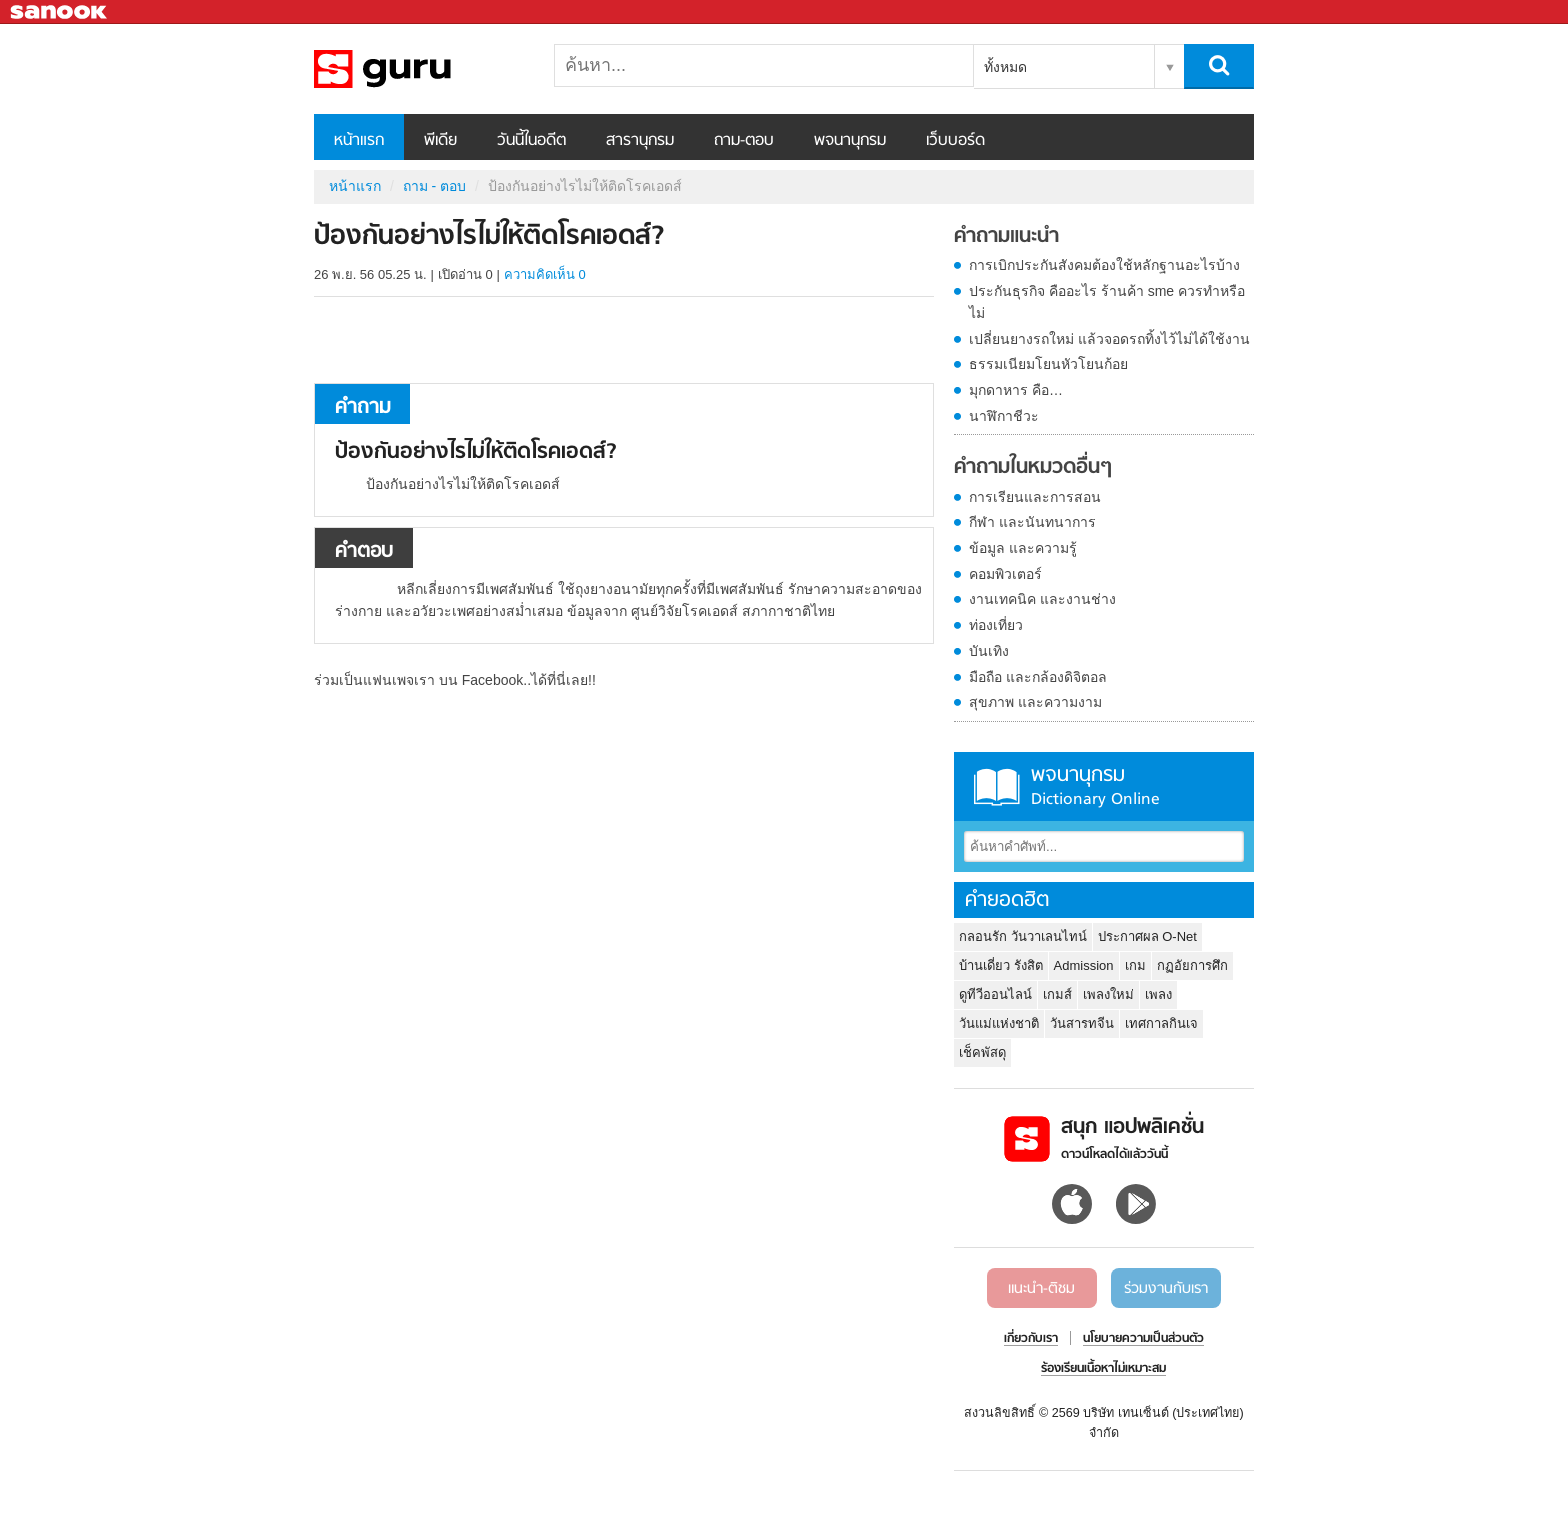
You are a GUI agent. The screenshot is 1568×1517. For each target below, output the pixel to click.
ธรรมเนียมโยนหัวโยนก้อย (1048, 364)
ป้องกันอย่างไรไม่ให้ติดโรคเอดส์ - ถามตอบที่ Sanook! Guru (419, 69)
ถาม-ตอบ (744, 141)
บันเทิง (989, 651)
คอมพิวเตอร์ (1005, 574)
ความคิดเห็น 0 (545, 274)
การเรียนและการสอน (1035, 497)
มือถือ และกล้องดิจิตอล (1038, 677)
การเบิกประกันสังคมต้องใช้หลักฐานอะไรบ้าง (1104, 265)
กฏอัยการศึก (1192, 965)
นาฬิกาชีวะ (1004, 416)
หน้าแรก (359, 141)
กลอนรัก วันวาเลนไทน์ (1023, 936)
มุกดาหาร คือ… (1016, 390)
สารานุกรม (640, 141)
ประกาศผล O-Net (1147, 936)
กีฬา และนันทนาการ (1032, 522)
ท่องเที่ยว (996, 625)
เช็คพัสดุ (982, 1052)
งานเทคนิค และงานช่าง (1042, 599)
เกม (1135, 965)
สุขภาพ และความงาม (1035, 702)
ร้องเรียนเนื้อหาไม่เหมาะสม (1103, 1369)
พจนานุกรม (850, 141)
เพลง (1158, 994)
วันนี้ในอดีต (531, 141)
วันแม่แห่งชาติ (999, 1023)
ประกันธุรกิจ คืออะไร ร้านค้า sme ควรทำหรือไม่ (1107, 302)
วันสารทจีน (1082, 1023)
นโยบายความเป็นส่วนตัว (1143, 1339)
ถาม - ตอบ (434, 186)
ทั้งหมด (1005, 67)
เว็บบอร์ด (955, 141)
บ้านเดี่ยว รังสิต (1001, 965)
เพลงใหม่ (1108, 994)
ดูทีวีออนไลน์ (995, 994)
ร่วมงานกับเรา (1166, 1289)
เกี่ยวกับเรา (1031, 1339)
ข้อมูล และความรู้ (1023, 548)
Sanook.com (60, 12)
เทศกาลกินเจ (1161, 1023)
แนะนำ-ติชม (1041, 1289)
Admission (1084, 965)
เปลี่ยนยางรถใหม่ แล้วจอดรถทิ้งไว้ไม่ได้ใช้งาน (1109, 339)
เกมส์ (1057, 994)
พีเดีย (440, 141)
